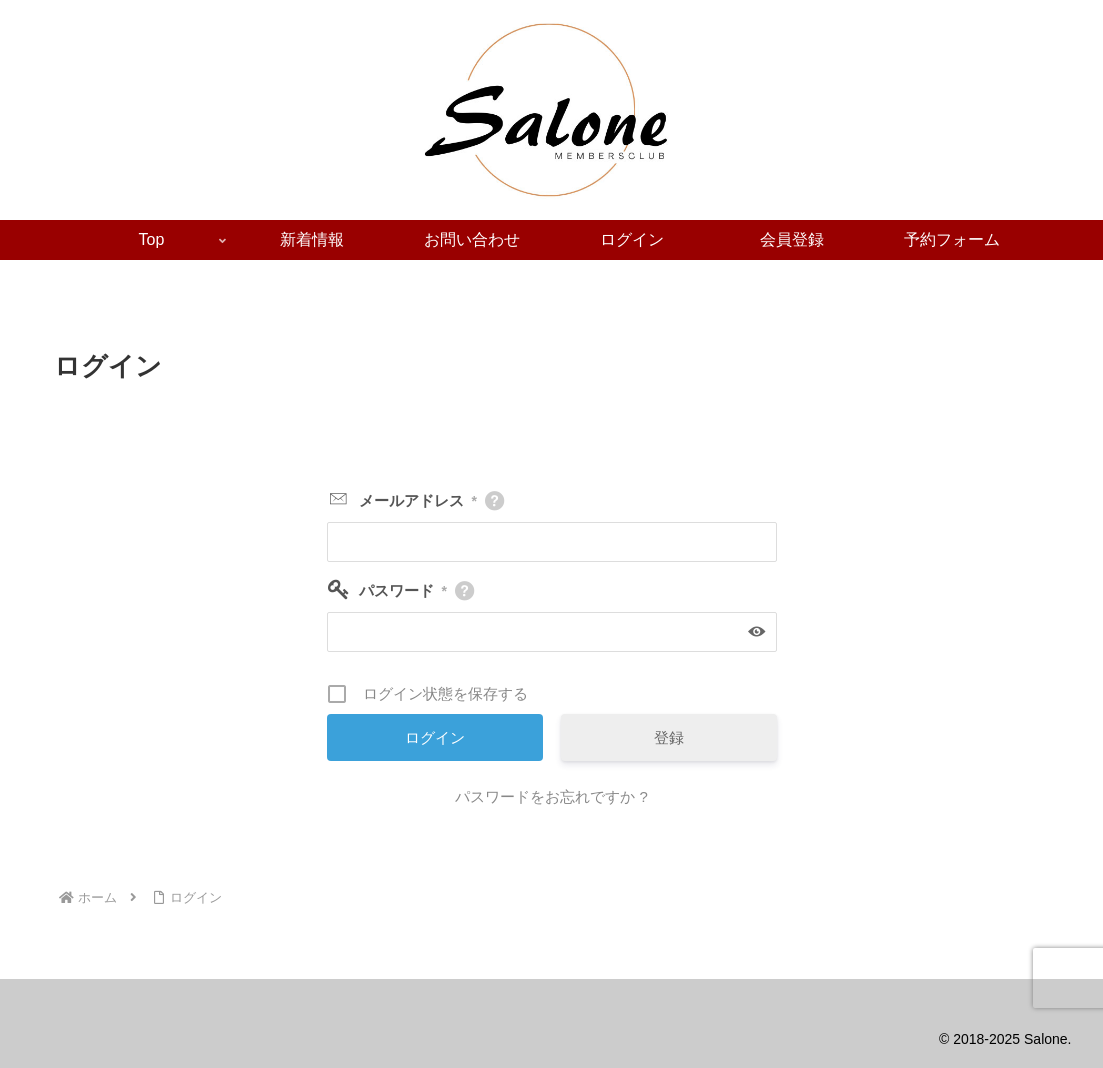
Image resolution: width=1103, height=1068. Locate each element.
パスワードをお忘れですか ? (551, 796)
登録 (669, 737)
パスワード (403, 590)
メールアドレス (418, 500)
